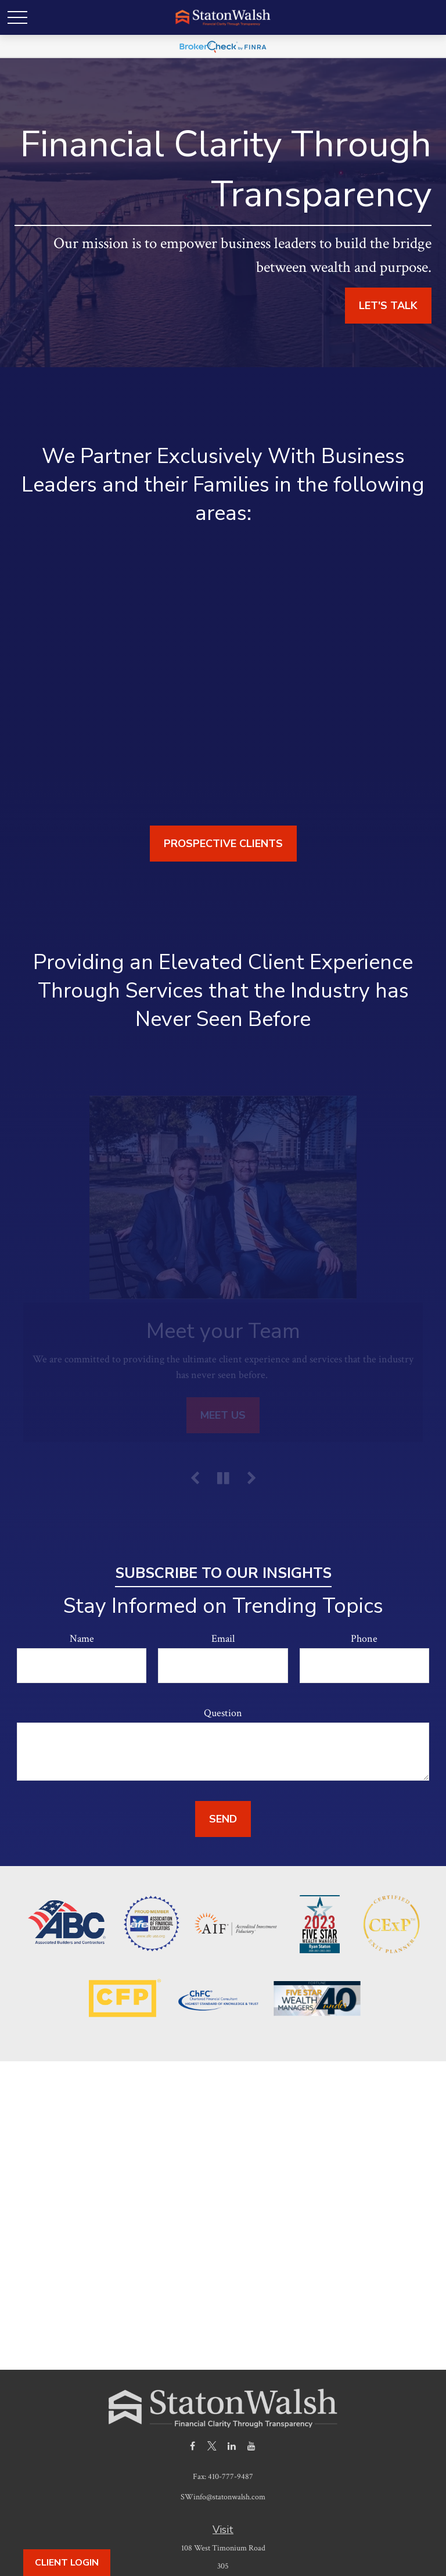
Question (223, 1713)
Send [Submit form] (223, 1819)
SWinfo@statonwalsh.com (223, 2497)
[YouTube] (252, 2445)
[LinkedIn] (232, 2445)
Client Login (67, 2562)
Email (223, 1638)
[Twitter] (212, 2445)
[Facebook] (192, 2445)
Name (82, 1638)
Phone (364, 1638)
